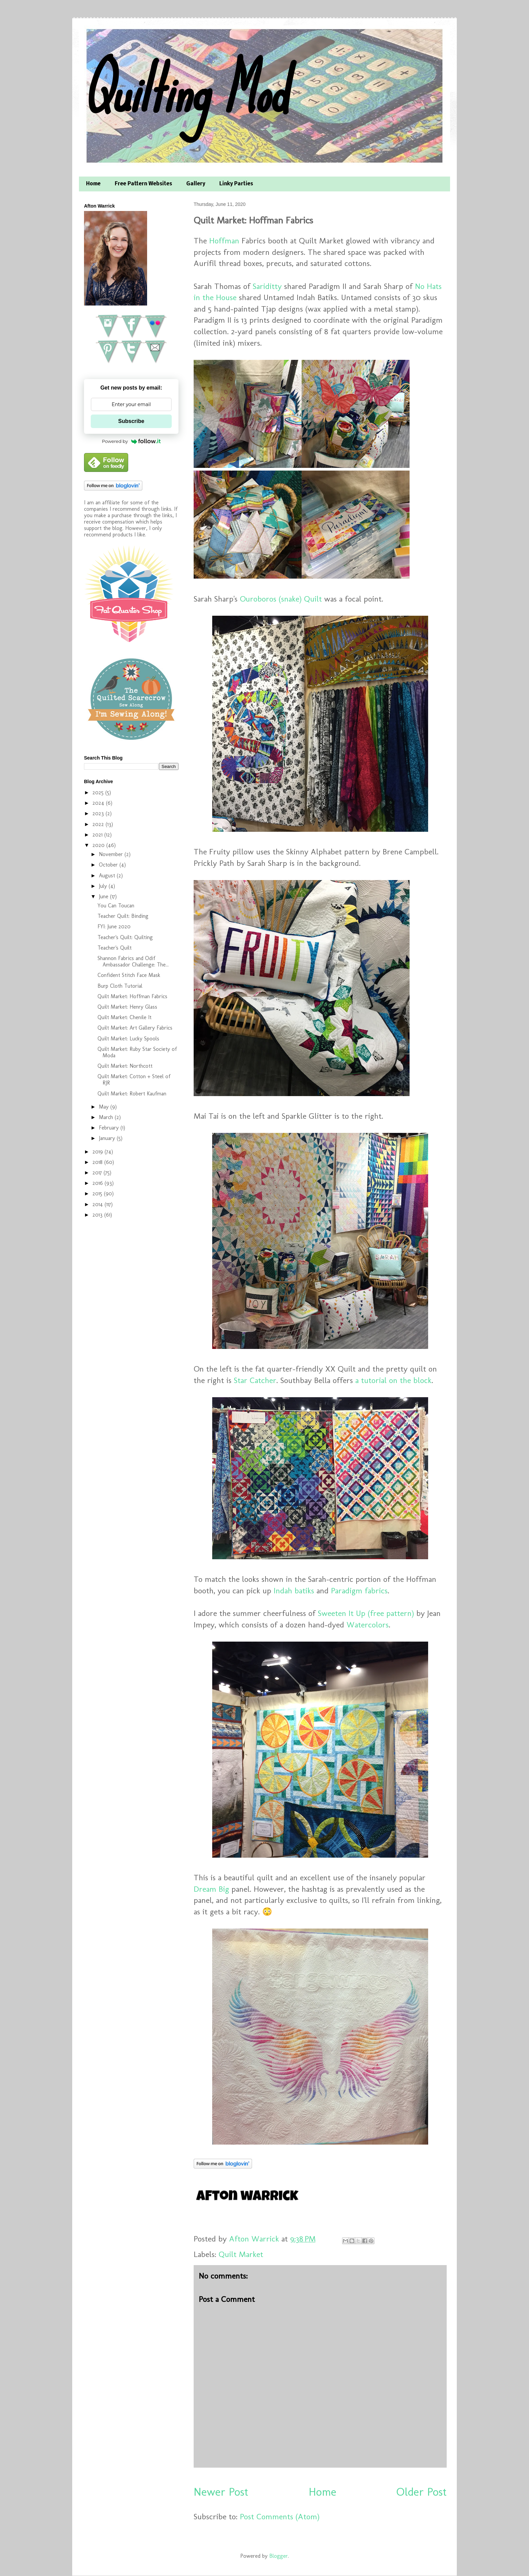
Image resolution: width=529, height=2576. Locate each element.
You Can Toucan (116, 905)
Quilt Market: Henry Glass (127, 1007)
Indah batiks (294, 1590)
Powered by (131, 441)
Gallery (195, 184)
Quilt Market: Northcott (125, 1066)
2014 (98, 1204)
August (108, 875)
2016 (98, 1183)
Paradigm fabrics (359, 1590)
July (104, 886)
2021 (98, 834)
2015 (98, 1193)
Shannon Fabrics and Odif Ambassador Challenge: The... (133, 961)
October (109, 864)
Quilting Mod (184, 90)
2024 (99, 803)
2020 (99, 845)
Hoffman (224, 240)
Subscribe (131, 421)
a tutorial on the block (393, 1380)
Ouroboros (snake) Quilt (281, 599)
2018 (98, 1162)
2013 (98, 1215)
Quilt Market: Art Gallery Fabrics (135, 1028)
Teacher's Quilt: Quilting (125, 937)
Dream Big (211, 1889)
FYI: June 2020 (114, 926)
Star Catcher (255, 1380)
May (104, 1107)
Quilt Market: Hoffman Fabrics (132, 996)
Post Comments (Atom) (279, 2516)
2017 (98, 1172)
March (107, 1117)
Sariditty (267, 286)
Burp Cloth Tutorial (120, 986)
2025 (98, 792)
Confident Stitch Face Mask (129, 975)
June (104, 896)
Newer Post (221, 2492)
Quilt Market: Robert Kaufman (132, 1093)
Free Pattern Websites (143, 184)
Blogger (278, 2556)
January (108, 1138)
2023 (99, 813)
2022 (99, 824)
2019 (98, 1151)
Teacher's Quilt (115, 948)
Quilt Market (241, 2254)
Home (93, 184)
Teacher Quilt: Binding (123, 916)
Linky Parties (236, 184)
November (111, 854)
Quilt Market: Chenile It (124, 1017)
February (109, 1127)
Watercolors (367, 1624)
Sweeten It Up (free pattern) (366, 1613)
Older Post (421, 2492)
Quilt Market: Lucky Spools (128, 1038)
